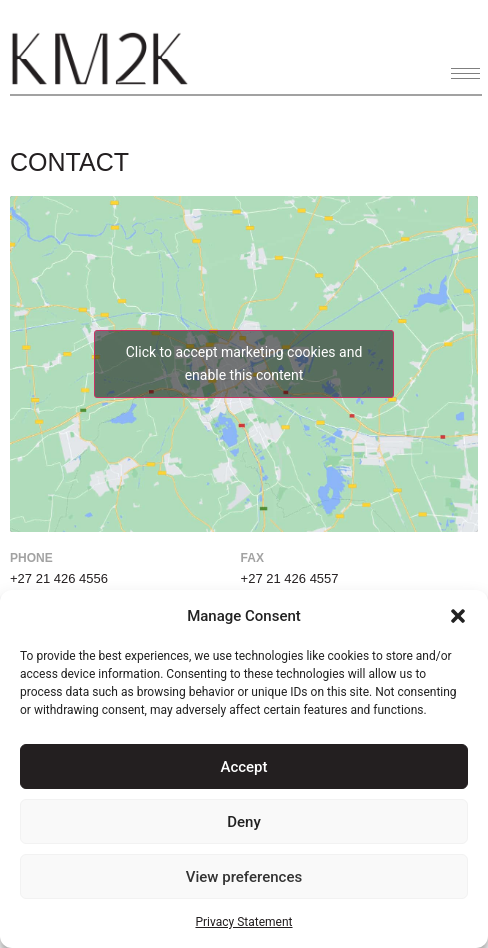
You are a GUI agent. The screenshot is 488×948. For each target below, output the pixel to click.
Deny (244, 822)
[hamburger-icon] (465, 73)
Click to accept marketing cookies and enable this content (244, 363)
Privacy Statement (243, 922)
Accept (243, 767)
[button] (458, 616)
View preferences (244, 877)
